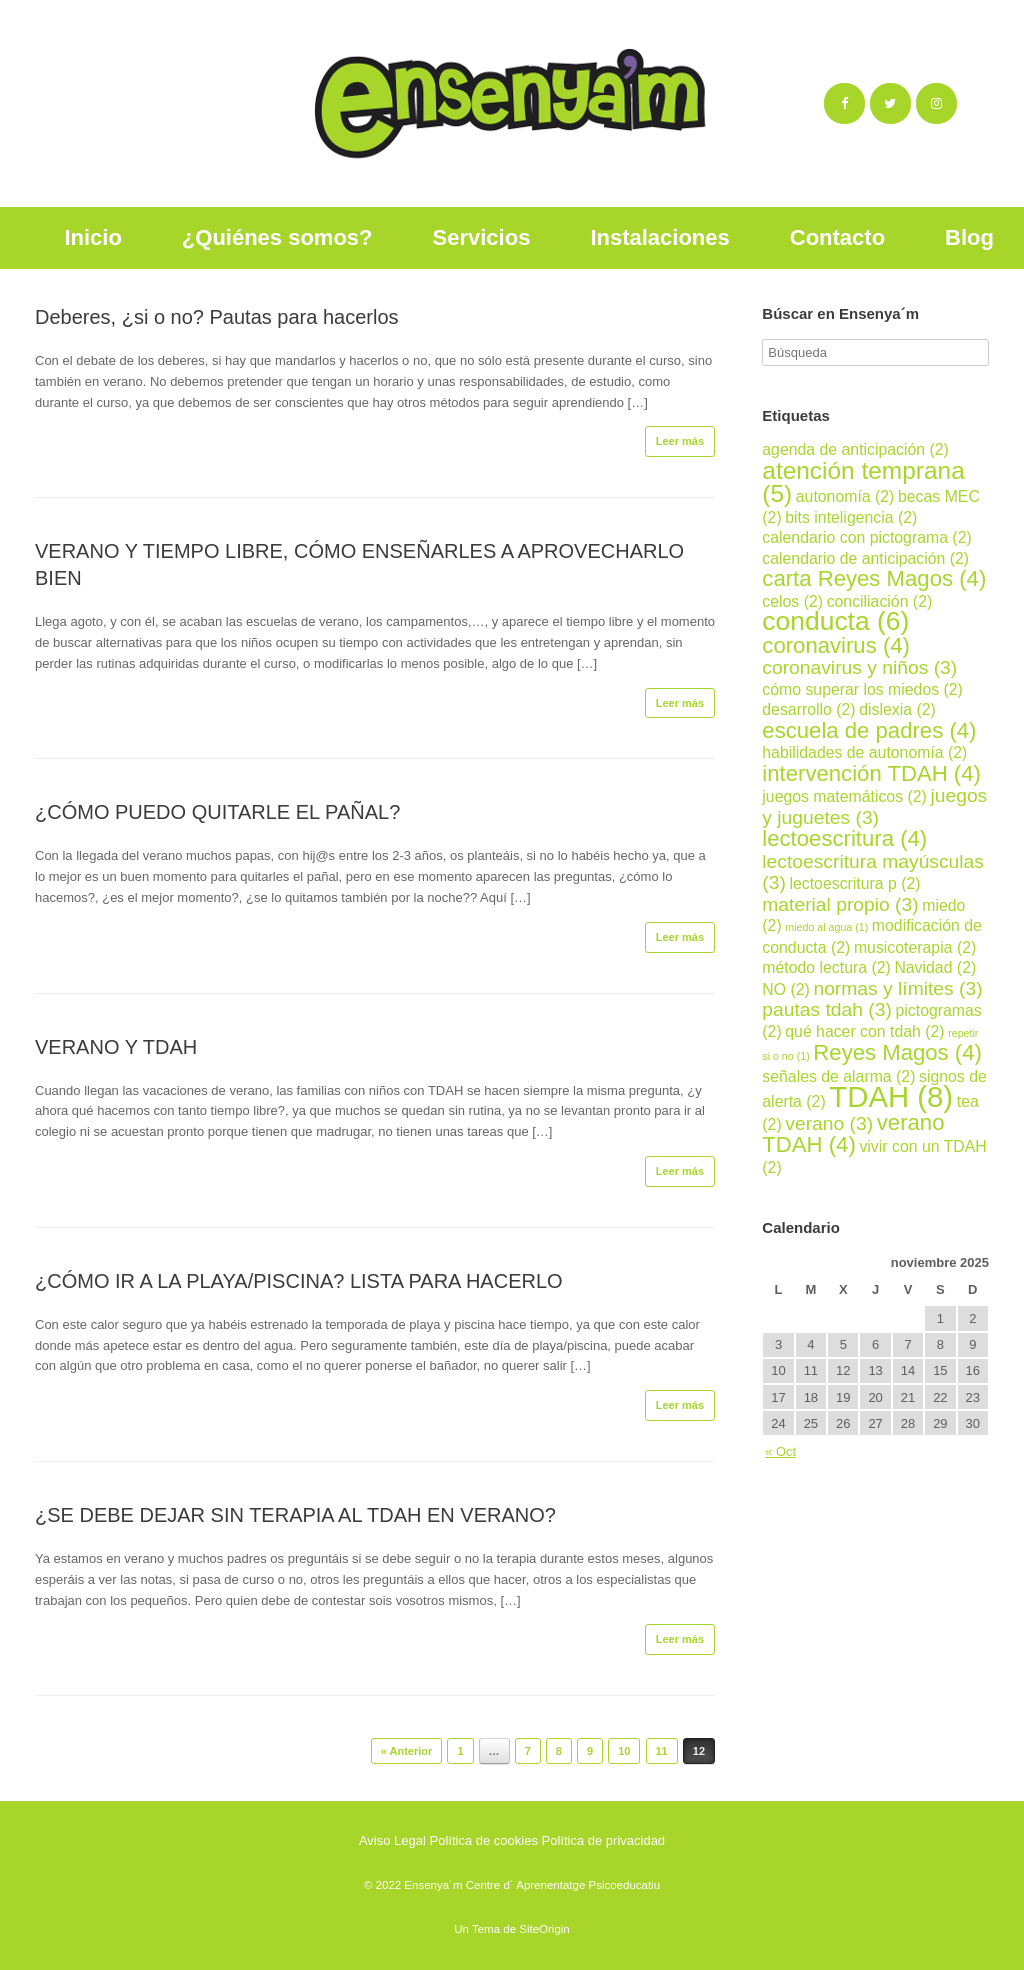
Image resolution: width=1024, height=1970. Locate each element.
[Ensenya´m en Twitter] (890, 103)
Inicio (92, 237)
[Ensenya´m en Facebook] (844, 103)
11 (662, 1751)
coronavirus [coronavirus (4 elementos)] (836, 645)
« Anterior (407, 1751)
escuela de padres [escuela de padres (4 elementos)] (869, 730)
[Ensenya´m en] (975, 104)
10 (624, 1751)
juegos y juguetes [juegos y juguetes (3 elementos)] (874, 806)
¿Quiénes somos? (277, 237)
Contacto (837, 237)
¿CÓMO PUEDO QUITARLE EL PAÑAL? (217, 812)
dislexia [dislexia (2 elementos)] (897, 709)
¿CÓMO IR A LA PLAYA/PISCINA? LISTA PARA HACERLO (299, 1281)
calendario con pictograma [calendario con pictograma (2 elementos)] (866, 537)
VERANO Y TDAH (116, 1047)
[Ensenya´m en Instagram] (936, 103)
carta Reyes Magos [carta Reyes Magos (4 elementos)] (874, 578)
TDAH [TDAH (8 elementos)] (891, 1096)
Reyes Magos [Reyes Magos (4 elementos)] (897, 1052)
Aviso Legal (392, 1840)
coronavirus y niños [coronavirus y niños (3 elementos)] (859, 667)
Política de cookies (484, 1840)
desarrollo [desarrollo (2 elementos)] (808, 709)
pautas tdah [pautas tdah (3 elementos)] (827, 1009)
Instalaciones (659, 237)
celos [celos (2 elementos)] (792, 601)
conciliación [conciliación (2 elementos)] (880, 601)
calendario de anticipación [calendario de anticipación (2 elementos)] (865, 558)
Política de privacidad (604, 1840)
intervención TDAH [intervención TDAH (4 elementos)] (871, 773)
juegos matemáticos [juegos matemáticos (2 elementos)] (844, 796)
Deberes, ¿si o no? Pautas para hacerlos (217, 317)
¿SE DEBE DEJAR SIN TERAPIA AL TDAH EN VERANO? (295, 1515)
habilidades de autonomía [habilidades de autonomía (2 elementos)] (864, 752)
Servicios (482, 237)
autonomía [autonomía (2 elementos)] (845, 496)
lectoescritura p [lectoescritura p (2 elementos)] (854, 883)
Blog (969, 237)
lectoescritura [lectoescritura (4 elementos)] (844, 838)
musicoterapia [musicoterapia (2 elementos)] (915, 947)
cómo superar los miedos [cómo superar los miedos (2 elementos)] (862, 689)
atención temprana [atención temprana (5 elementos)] (863, 482)
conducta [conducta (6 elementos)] (835, 621)
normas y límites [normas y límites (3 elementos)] (897, 988)
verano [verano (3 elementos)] (829, 1123)
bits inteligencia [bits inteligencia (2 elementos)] (851, 517)
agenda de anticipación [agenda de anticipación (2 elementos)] (855, 449)
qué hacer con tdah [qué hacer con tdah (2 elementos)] (864, 1031)
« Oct (780, 1451)
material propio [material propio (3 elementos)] (840, 904)
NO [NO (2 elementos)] (786, 989)
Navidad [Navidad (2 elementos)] (935, 967)
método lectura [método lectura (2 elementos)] (826, 967)
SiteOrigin (544, 1929)
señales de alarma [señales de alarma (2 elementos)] (838, 1076)
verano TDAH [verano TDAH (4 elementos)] (853, 1134)
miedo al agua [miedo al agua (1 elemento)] (826, 927)
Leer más (680, 441)
